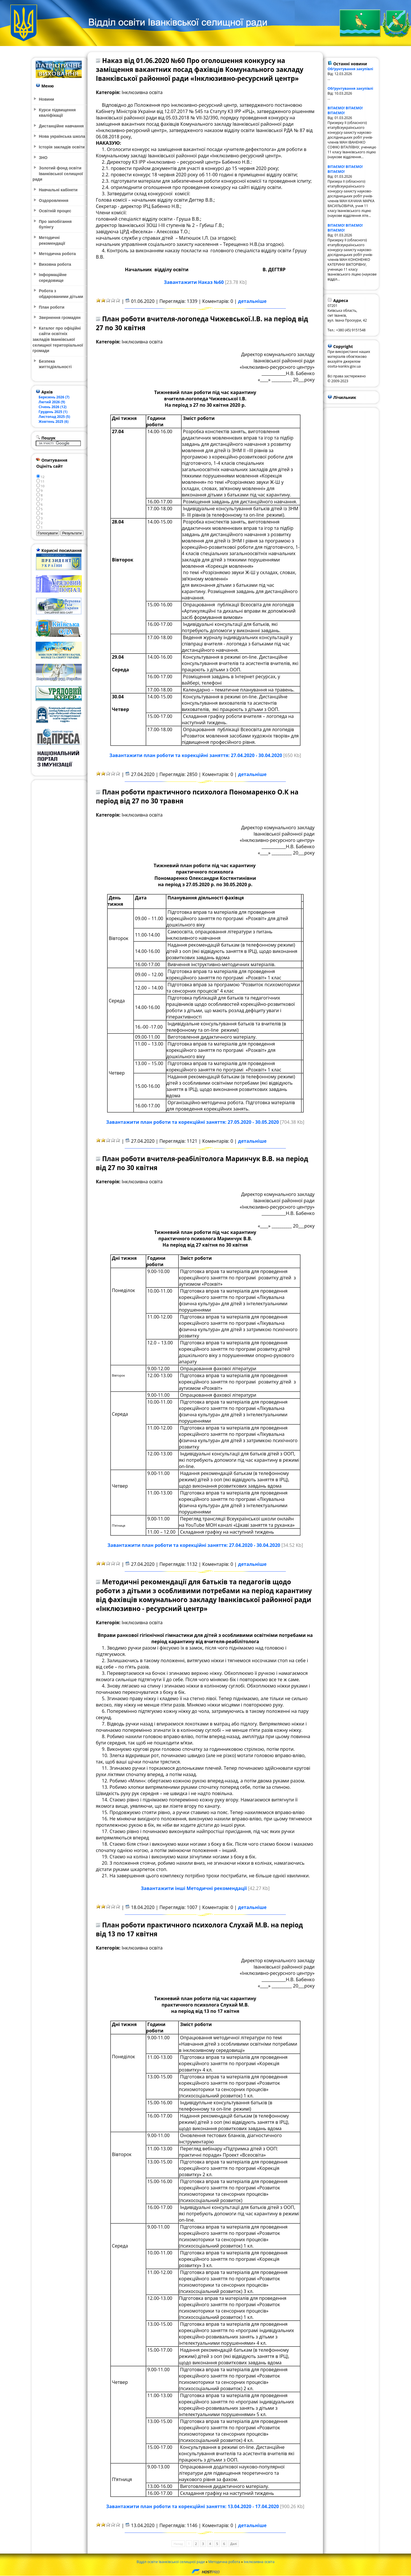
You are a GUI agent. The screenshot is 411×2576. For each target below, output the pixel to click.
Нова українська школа (62, 136)
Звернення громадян (60, 317)
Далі (233, 2543)
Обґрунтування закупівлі (350, 68)
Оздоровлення (53, 200)
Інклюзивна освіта (259, 2561)
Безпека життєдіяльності (55, 364)
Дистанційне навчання (61, 126)
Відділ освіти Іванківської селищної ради (170, 2561)
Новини (46, 99)
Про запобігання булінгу (55, 224)
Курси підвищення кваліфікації (57, 113)
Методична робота (224, 2561)
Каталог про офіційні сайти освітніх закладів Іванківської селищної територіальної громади (58, 339)
